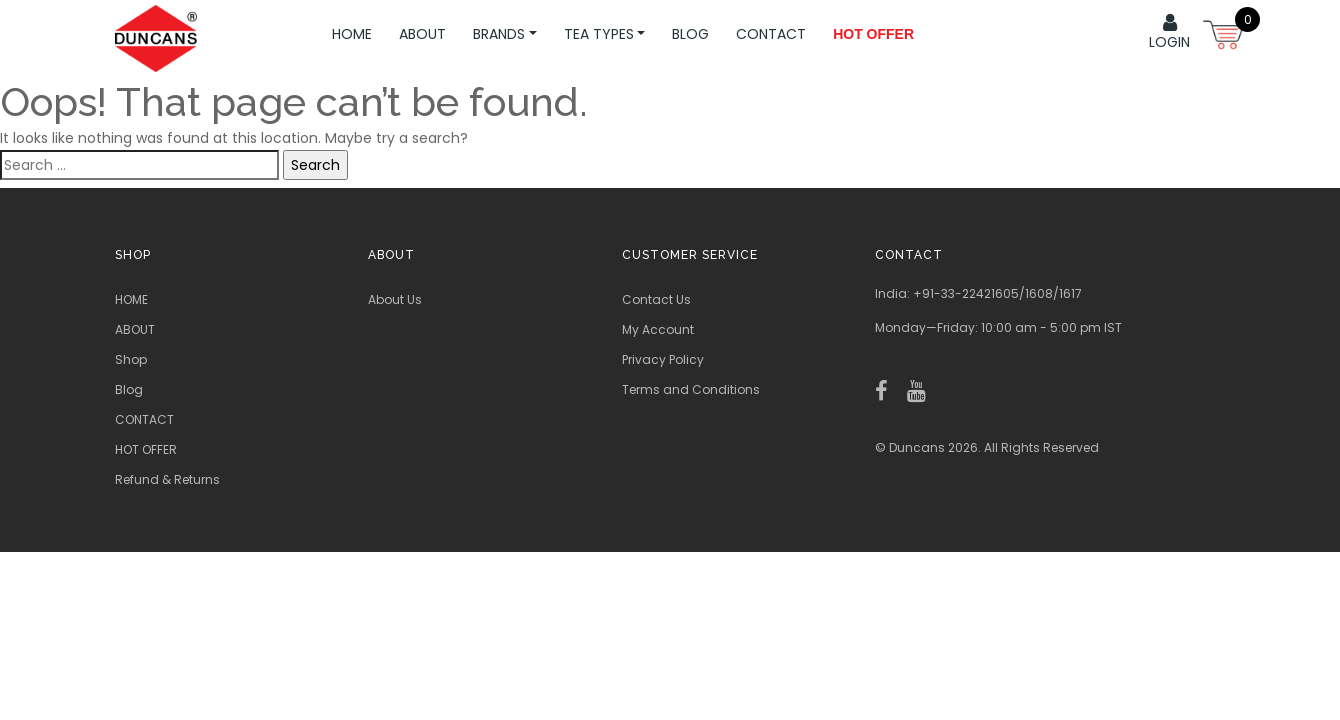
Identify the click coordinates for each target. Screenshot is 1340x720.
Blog (690, 34)
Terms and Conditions (691, 389)
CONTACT (771, 34)
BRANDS (505, 34)
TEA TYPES (605, 34)
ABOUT (422, 34)
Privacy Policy (663, 359)
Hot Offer (873, 34)
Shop (131, 359)
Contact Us (656, 299)
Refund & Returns (167, 479)
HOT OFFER (146, 449)
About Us (395, 299)
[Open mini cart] (1225, 32)
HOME (352, 34)
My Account (658, 329)
